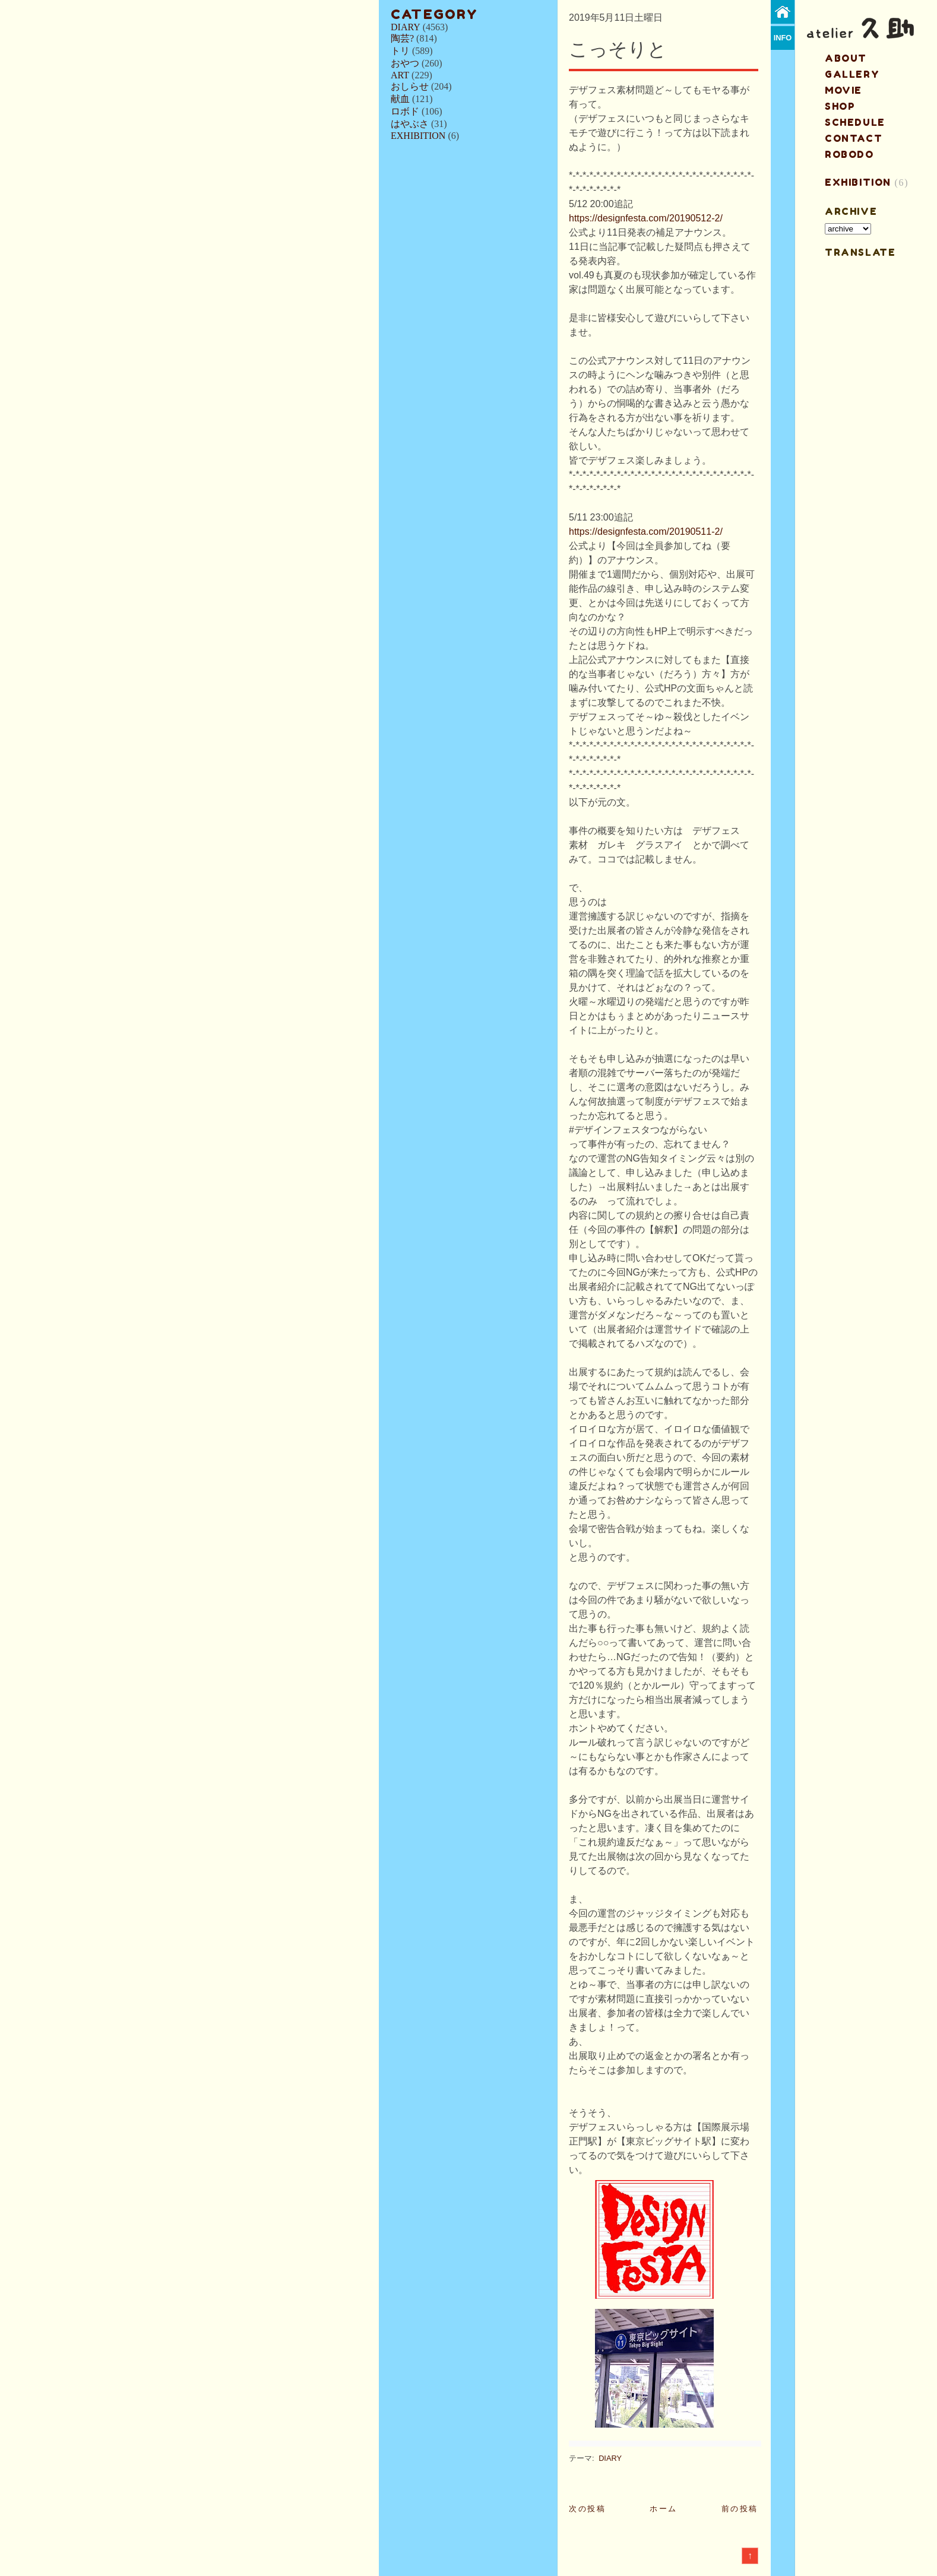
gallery (852, 74)
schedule (855, 122)
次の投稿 (587, 2508)
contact (853, 138)
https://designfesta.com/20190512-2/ (646, 218)
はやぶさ (410, 124)
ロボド (405, 111)
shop (840, 106)
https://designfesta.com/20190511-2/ (646, 531)
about (846, 58)
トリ (400, 51)
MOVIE (843, 90)
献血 (400, 99)
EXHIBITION (418, 136)
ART (400, 75)
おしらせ (410, 86)
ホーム (664, 2508)
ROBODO (849, 154)
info (783, 37)
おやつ (405, 63)
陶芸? (402, 38)
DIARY (405, 27)
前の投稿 (739, 2508)
